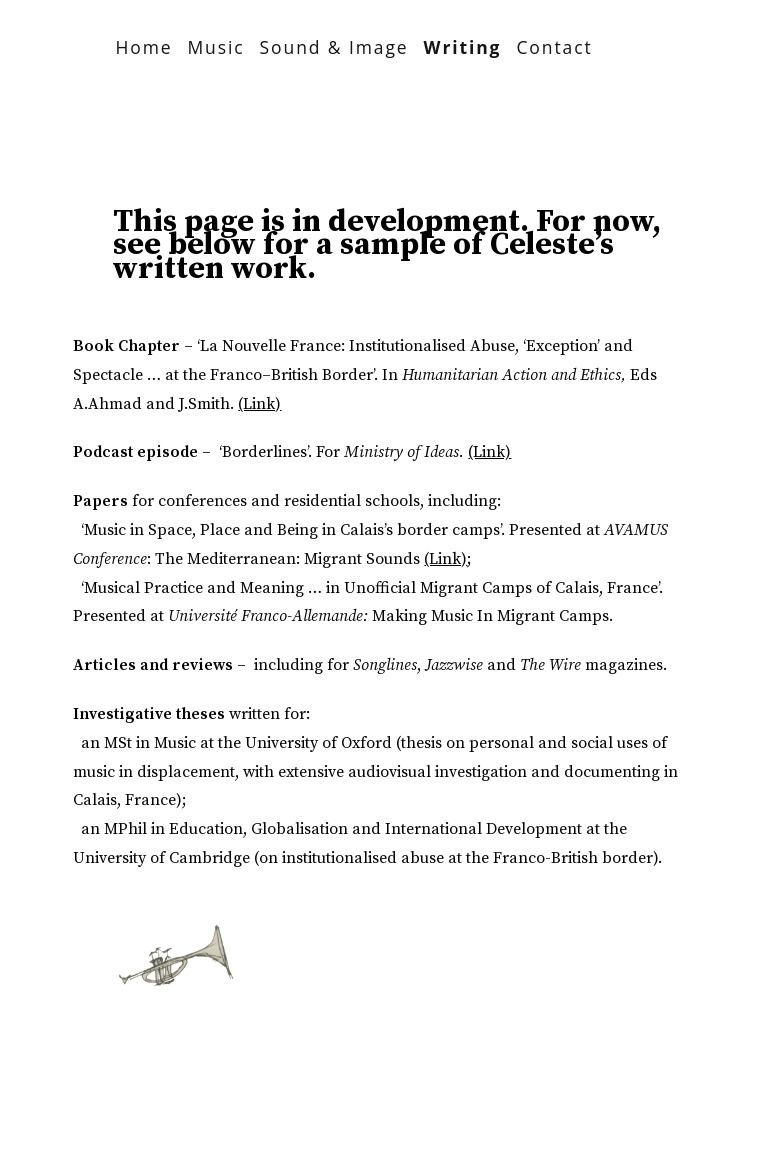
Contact (554, 47)
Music (215, 47)
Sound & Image (334, 47)
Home (143, 47)
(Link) (259, 404)
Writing (463, 47)
